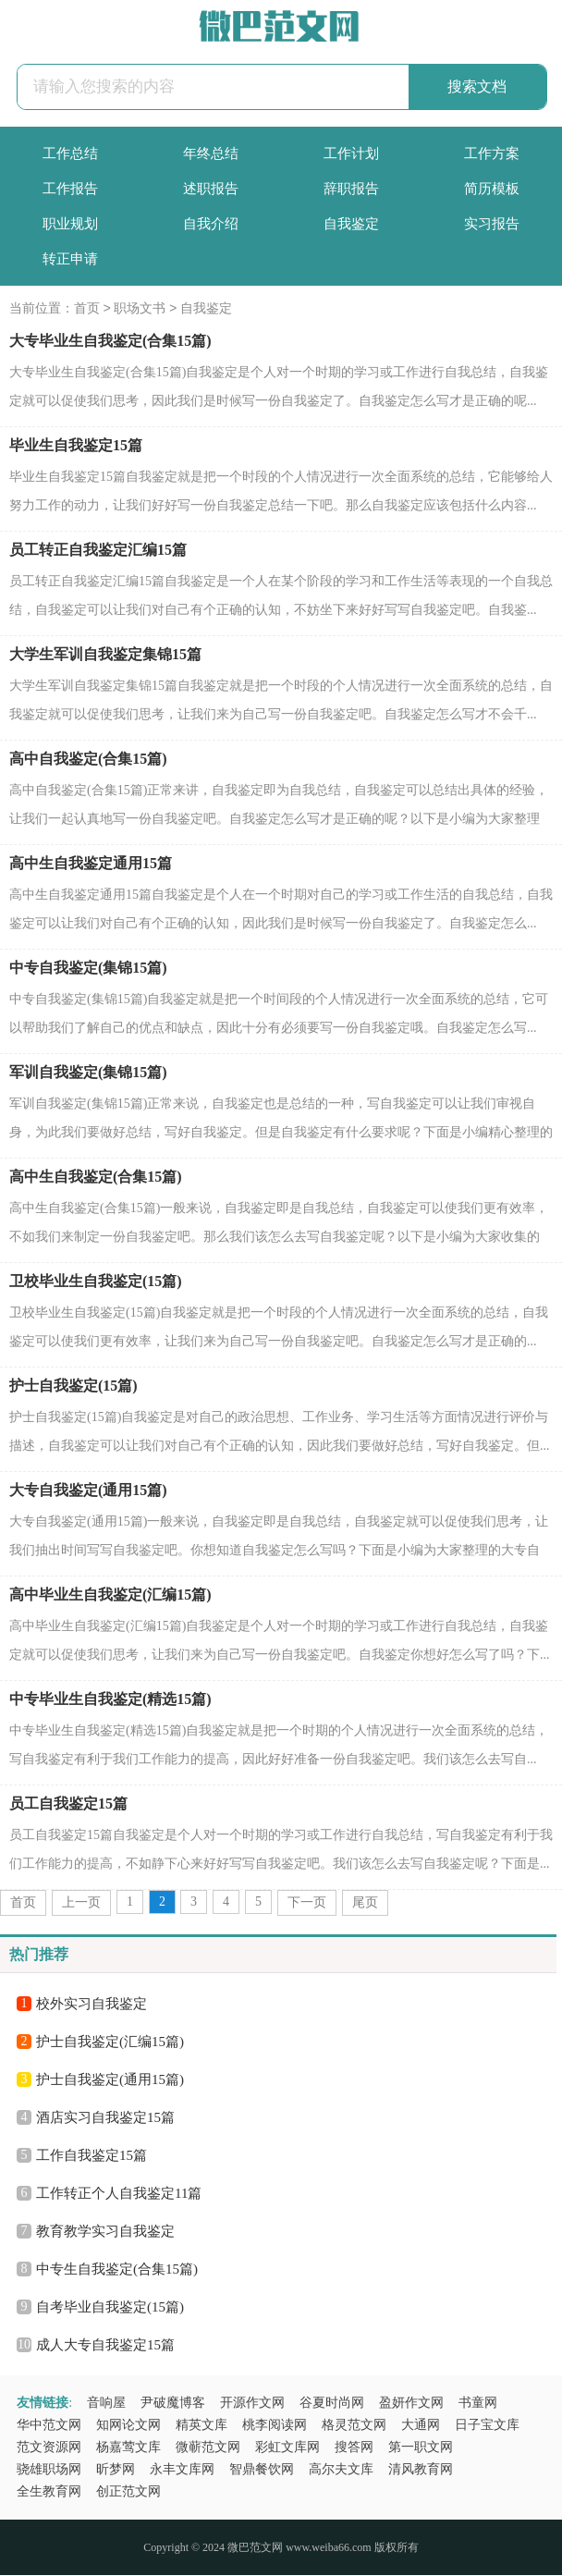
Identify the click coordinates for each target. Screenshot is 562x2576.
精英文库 (201, 2426)
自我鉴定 (351, 223)
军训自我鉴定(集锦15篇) (88, 1073)
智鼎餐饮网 (261, 2470)
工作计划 (351, 153)
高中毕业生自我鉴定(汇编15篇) (110, 1595)
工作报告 (70, 188)
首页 (87, 309)
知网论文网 (128, 2426)
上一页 (81, 1903)
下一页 (306, 1903)
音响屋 (106, 2403)
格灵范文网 (354, 2426)
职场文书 (139, 309)
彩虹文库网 (287, 2448)
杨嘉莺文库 (128, 2448)
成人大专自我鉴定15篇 (105, 2345)
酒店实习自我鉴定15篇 (105, 2118)
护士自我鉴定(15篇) (73, 1386)
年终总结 (210, 153)
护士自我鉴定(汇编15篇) (110, 2042)
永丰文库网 (182, 2470)
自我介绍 (210, 223)
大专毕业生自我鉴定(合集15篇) (110, 342)
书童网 (477, 2403)
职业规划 (70, 223)
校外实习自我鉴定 (91, 2004)
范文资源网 (49, 2448)
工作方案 (491, 153)
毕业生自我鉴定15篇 (75, 446)
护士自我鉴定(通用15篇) (110, 2080)
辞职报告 (351, 188)
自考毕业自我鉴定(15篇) (110, 2307)
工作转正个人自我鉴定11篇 (119, 2194)
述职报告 (210, 188)
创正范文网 (128, 2492)
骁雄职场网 (49, 2470)
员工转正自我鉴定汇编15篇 (98, 550)
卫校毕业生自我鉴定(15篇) (95, 1282)
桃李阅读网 (274, 2426)
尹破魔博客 (172, 2403)
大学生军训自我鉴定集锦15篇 (105, 655)
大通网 (420, 2426)
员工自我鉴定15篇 (68, 1804)
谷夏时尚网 (331, 2403)
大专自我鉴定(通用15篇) (88, 1491)
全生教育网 (49, 2492)
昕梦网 (115, 2470)
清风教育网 (420, 2470)
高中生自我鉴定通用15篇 (90, 864)
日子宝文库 (487, 2426)
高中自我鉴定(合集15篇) (88, 759)
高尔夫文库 (341, 2470)
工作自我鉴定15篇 (91, 2156)
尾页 (365, 1903)
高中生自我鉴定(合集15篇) (95, 1177)
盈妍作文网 (411, 2403)
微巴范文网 (255, 2548)
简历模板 (491, 188)
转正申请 (70, 258)
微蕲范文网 (208, 2448)
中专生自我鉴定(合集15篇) (117, 2270)
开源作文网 (252, 2403)
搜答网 (354, 2448)
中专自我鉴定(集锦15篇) (88, 968)
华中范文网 (49, 2426)
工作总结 (70, 153)
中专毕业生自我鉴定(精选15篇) (110, 1700)
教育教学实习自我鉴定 (105, 2232)
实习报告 (491, 223)
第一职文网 (420, 2448)
